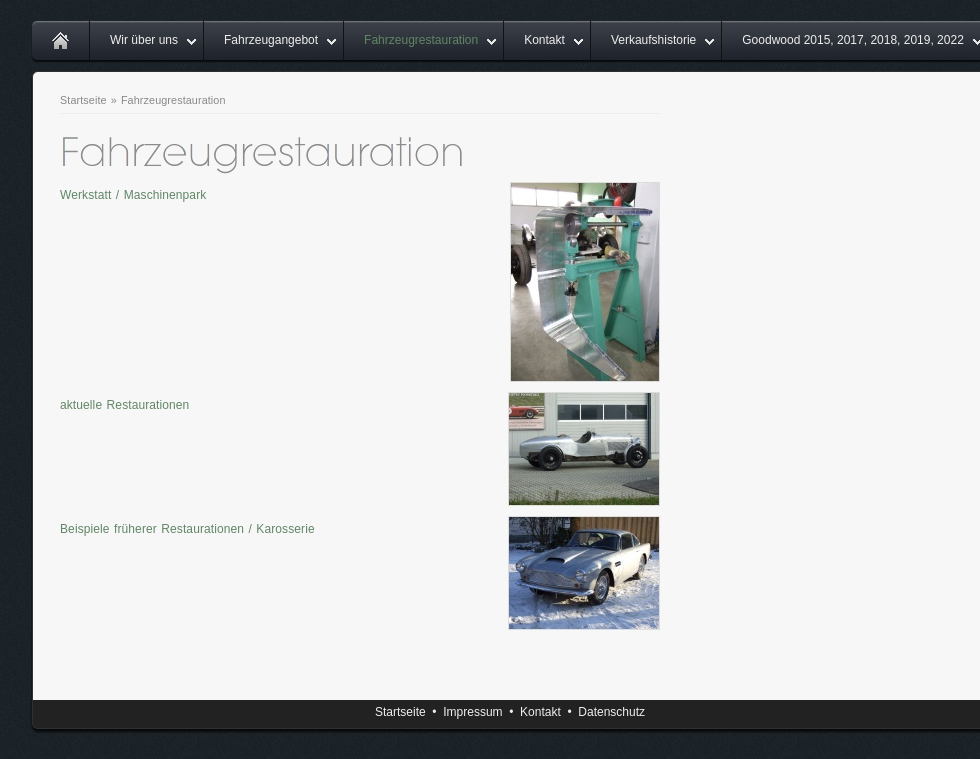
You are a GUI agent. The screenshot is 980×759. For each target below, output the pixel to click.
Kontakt (544, 40)
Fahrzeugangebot (271, 40)
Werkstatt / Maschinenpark (133, 195)
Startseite (83, 100)
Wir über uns (144, 40)
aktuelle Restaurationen (124, 405)
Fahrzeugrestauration (421, 40)
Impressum (472, 712)
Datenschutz (611, 712)
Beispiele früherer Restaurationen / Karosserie (187, 529)
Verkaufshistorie (653, 40)
